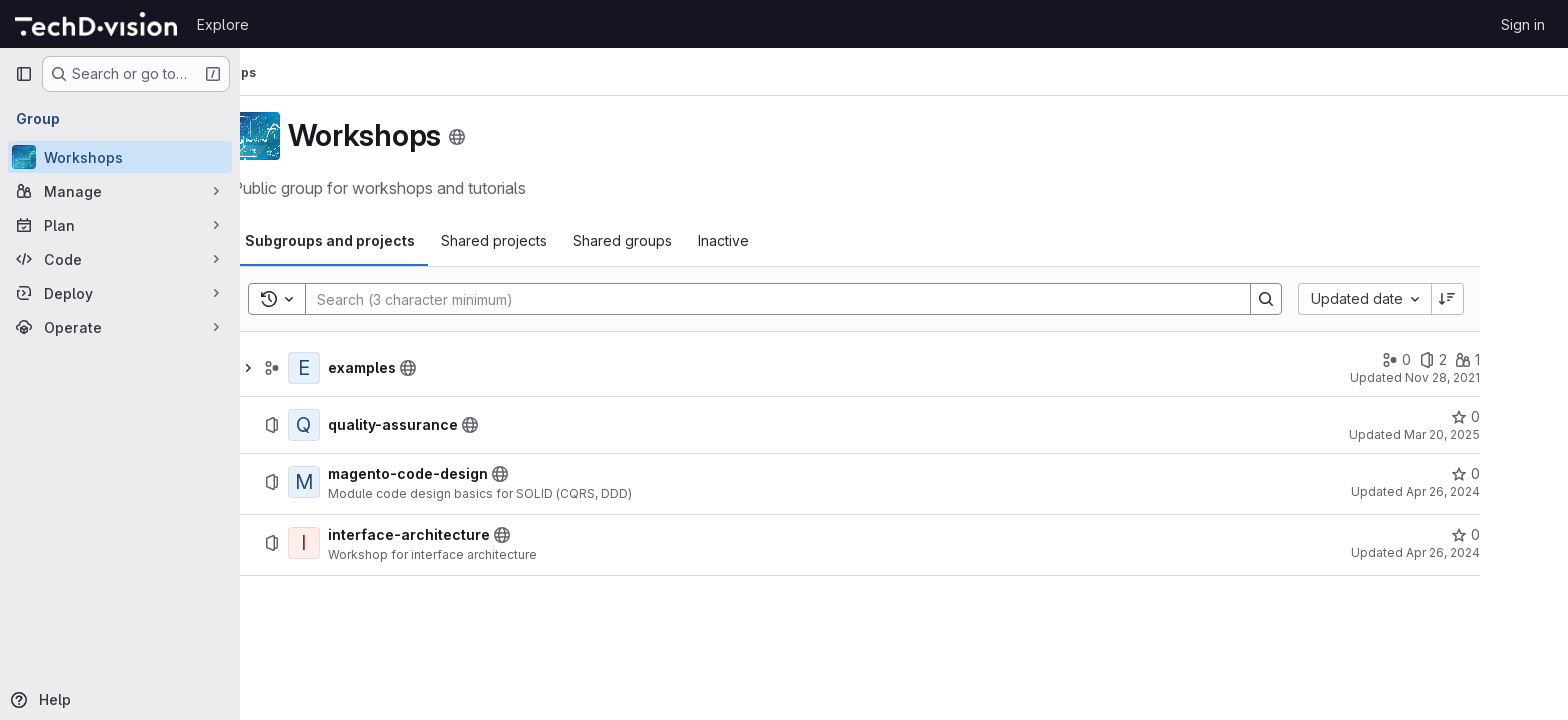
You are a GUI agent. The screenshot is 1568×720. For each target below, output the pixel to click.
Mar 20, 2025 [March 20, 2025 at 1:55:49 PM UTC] (1490, 434)
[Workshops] (120, 157)
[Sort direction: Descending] (1496, 299)
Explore (223, 24)
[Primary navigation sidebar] (24, 74)
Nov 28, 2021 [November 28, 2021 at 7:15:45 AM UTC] (1490, 377)
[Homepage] (96, 24)
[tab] (378, 241)
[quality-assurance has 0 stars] (1513, 417)
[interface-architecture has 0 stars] (1513, 535)
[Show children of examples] (296, 368)
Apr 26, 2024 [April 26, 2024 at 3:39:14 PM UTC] (1491, 491)
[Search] (816, 299)
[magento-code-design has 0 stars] (1513, 474)
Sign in (1523, 24)
